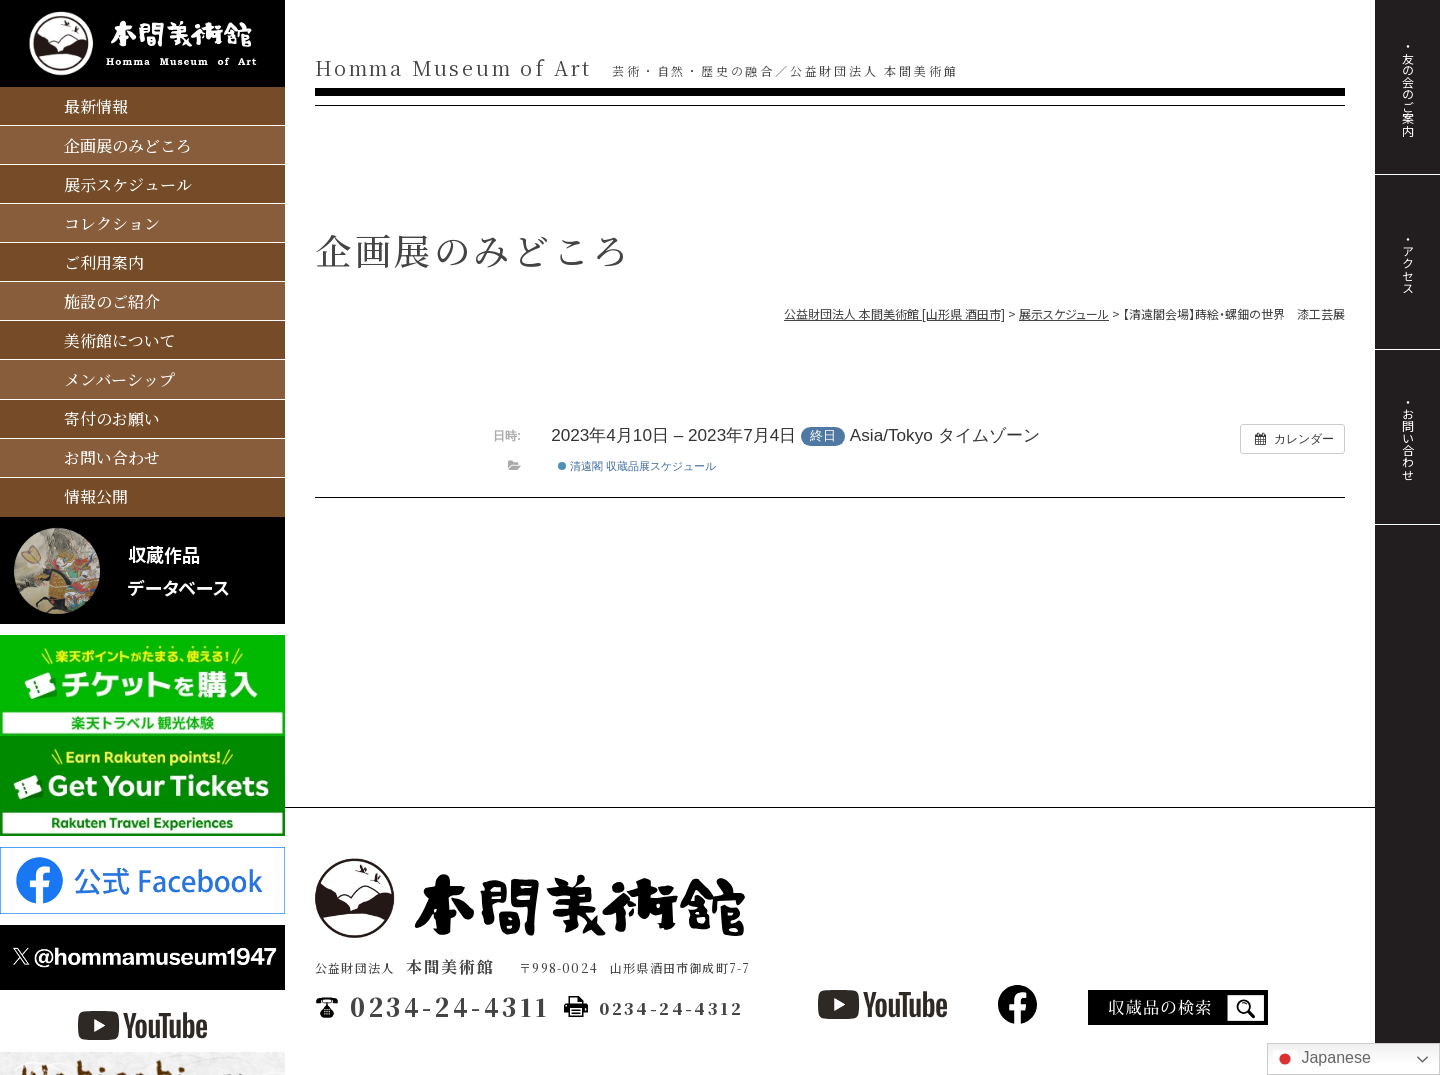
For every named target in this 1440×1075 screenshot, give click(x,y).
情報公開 (96, 496)
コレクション (112, 223)
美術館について (120, 340)
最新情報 (96, 106)
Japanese (1322, 1059)
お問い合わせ (112, 457)
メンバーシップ (119, 379)
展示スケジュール (128, 184)
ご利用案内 (104, 262)
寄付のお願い (112, 418)
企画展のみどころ (128, 145)
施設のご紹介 (112, 301)
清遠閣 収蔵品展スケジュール (637, 466)
